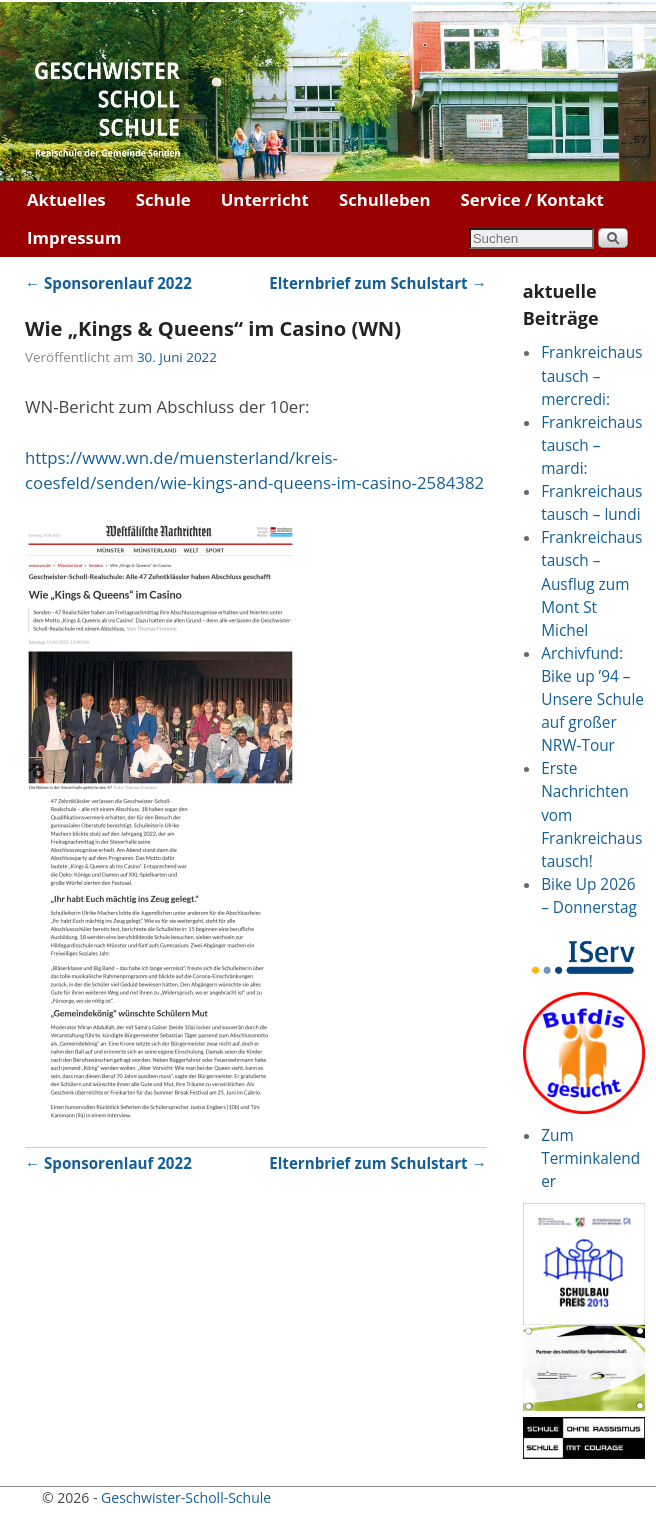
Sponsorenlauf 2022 (108, 283)
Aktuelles (66, 199)
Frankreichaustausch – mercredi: (591, 375)
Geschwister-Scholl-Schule (186, 1497)
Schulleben (385, 199)
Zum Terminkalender (590, 1158)
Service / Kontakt (532, 199)
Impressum (74, 237)
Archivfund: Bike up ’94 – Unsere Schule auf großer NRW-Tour (592, 699)
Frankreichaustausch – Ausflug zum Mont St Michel (591, 583)
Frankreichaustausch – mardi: (591, 445)
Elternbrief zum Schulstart (377, 283)
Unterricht (265, 199)
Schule (163, 199)
